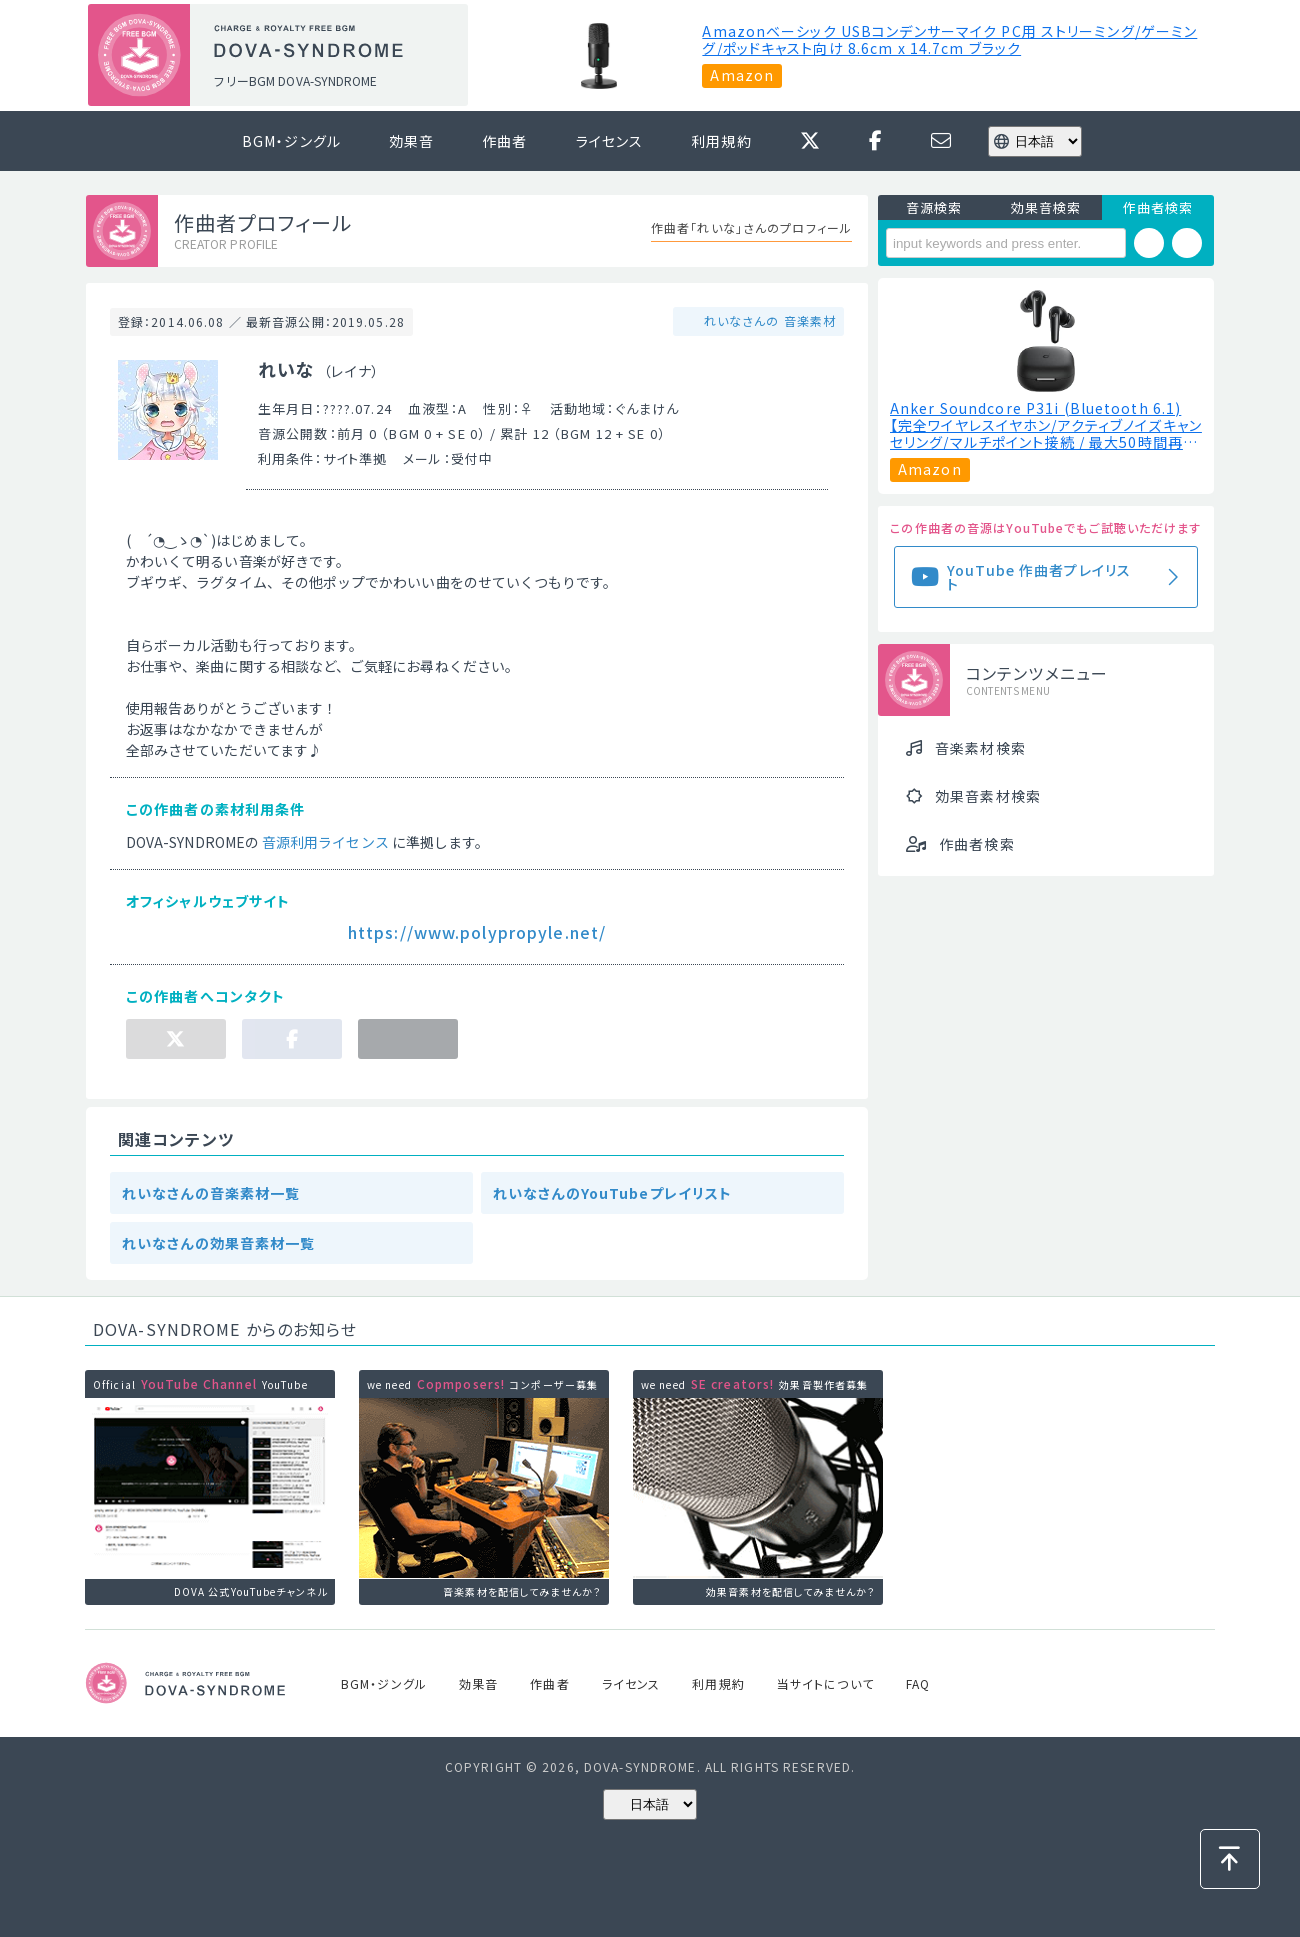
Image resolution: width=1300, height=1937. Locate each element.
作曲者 (504, 141)
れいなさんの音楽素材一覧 (211, 1193)
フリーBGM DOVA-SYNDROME (295, 80)
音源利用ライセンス (325, 842)
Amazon (742, 75)
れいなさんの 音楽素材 (768, 320)
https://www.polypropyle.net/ (477, 932)
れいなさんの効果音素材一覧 (219, 1243)
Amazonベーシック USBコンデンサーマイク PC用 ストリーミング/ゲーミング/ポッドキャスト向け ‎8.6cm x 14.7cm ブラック (949, 40)
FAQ (918, 1683)
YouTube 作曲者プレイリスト (1039, 577)
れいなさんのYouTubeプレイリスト (612, 1193)
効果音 (411, 141)
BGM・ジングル (291, 141)
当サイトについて (825, 1683)
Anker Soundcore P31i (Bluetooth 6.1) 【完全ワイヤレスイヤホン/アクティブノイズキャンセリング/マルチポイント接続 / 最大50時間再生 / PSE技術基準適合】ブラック (1046, 425)
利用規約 (721, 141)
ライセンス (610, 141)
